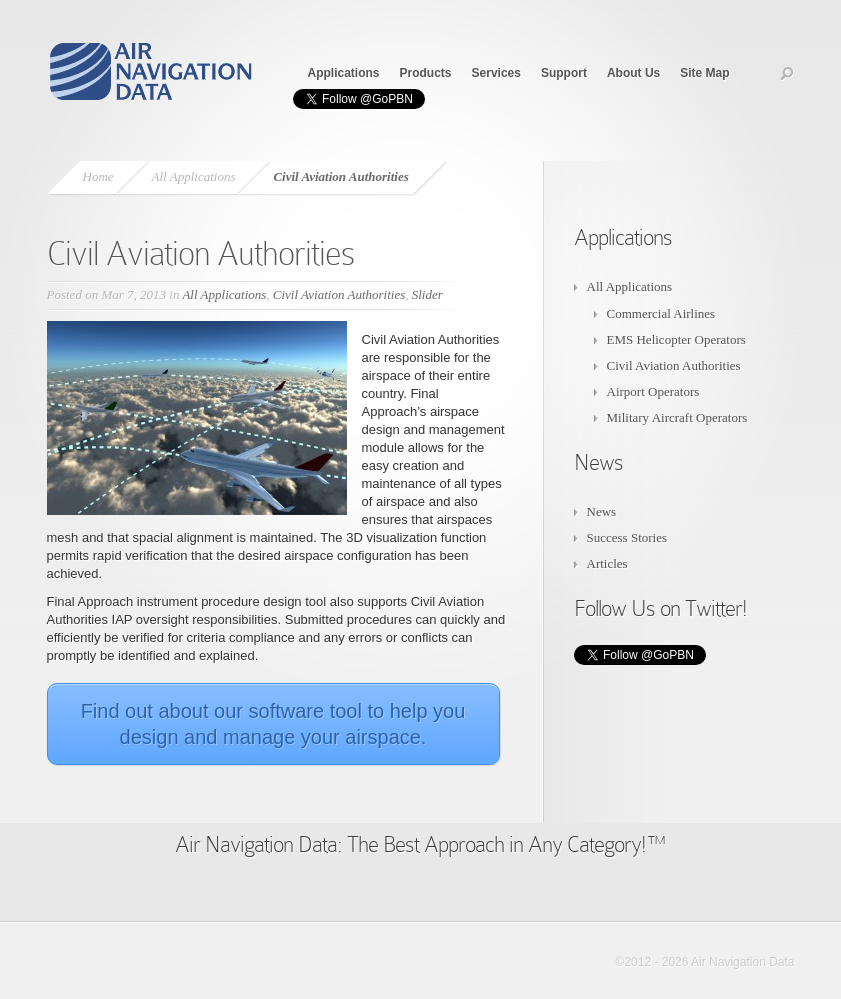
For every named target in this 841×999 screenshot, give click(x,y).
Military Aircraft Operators (677, 417)
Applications (344, 73)
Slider (427, 294)
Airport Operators (653, 391)
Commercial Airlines (661, 313)
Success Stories (627, 537)
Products (426, 73)
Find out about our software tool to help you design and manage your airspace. (273, 724)
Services (496, 73)
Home (98, 176)
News (602, 511)
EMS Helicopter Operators (676, 339)
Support (564, 73)
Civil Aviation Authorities (339, 294)
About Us (633, 73)
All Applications (194, 176)
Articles (607, 563)
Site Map (704, 73)
